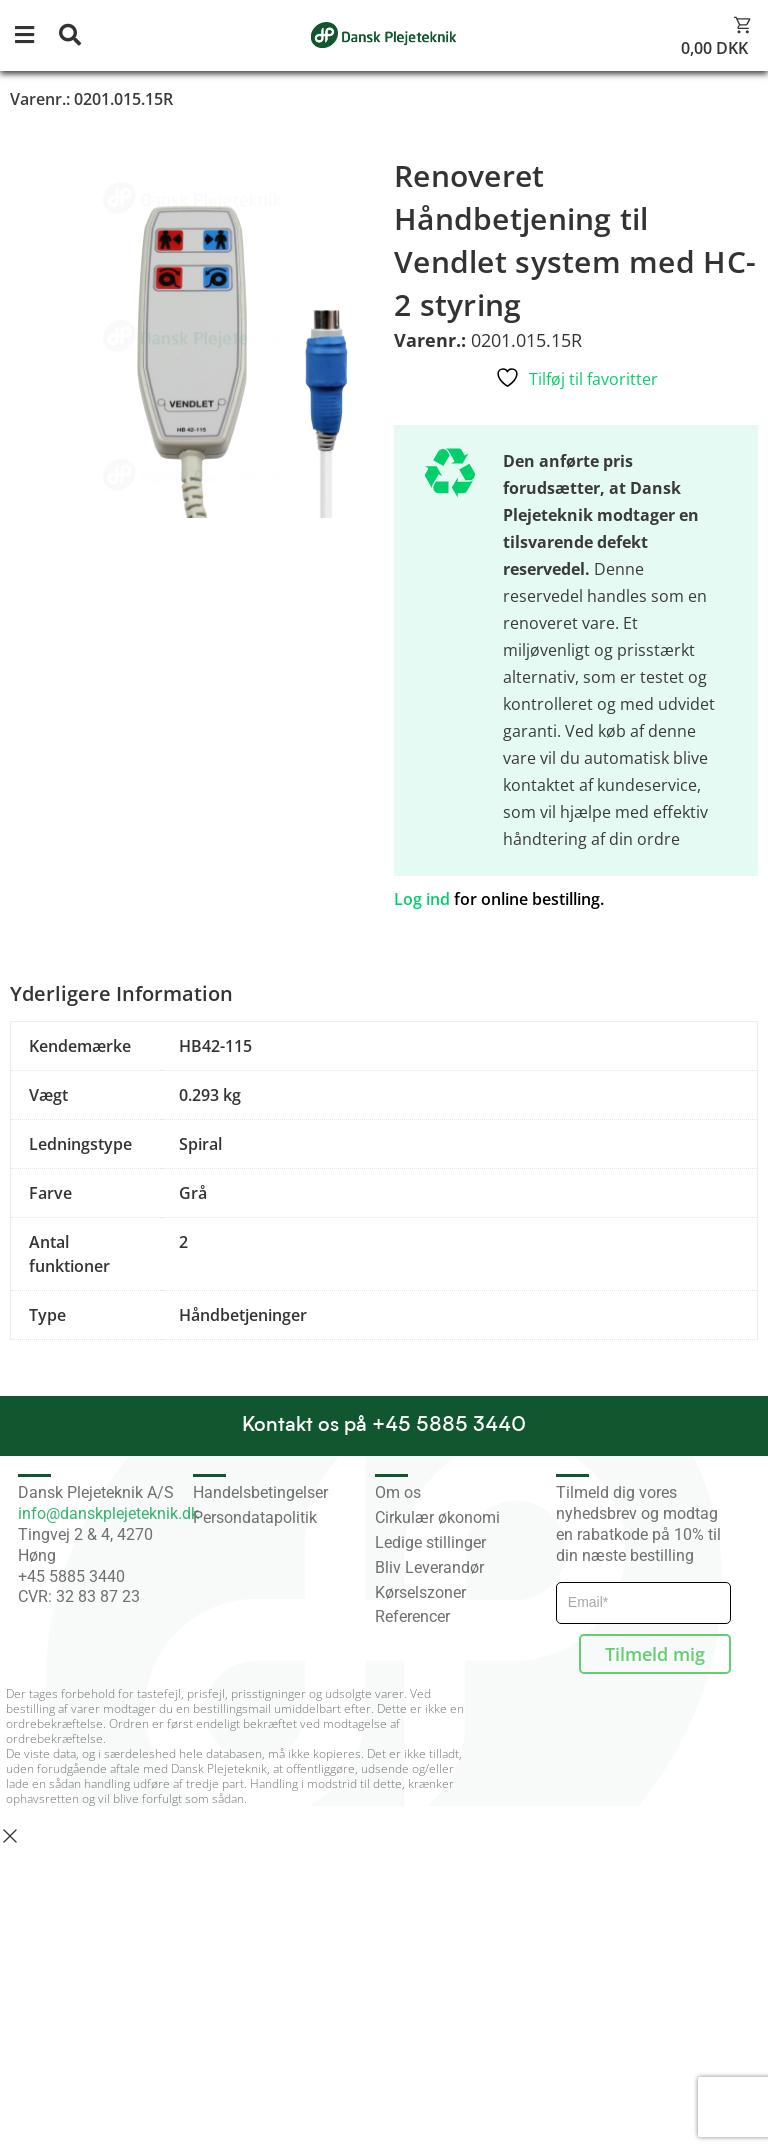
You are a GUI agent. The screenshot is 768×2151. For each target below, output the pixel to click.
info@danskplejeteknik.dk (108, 1513)
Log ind (422, 899)
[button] (35, 36)
